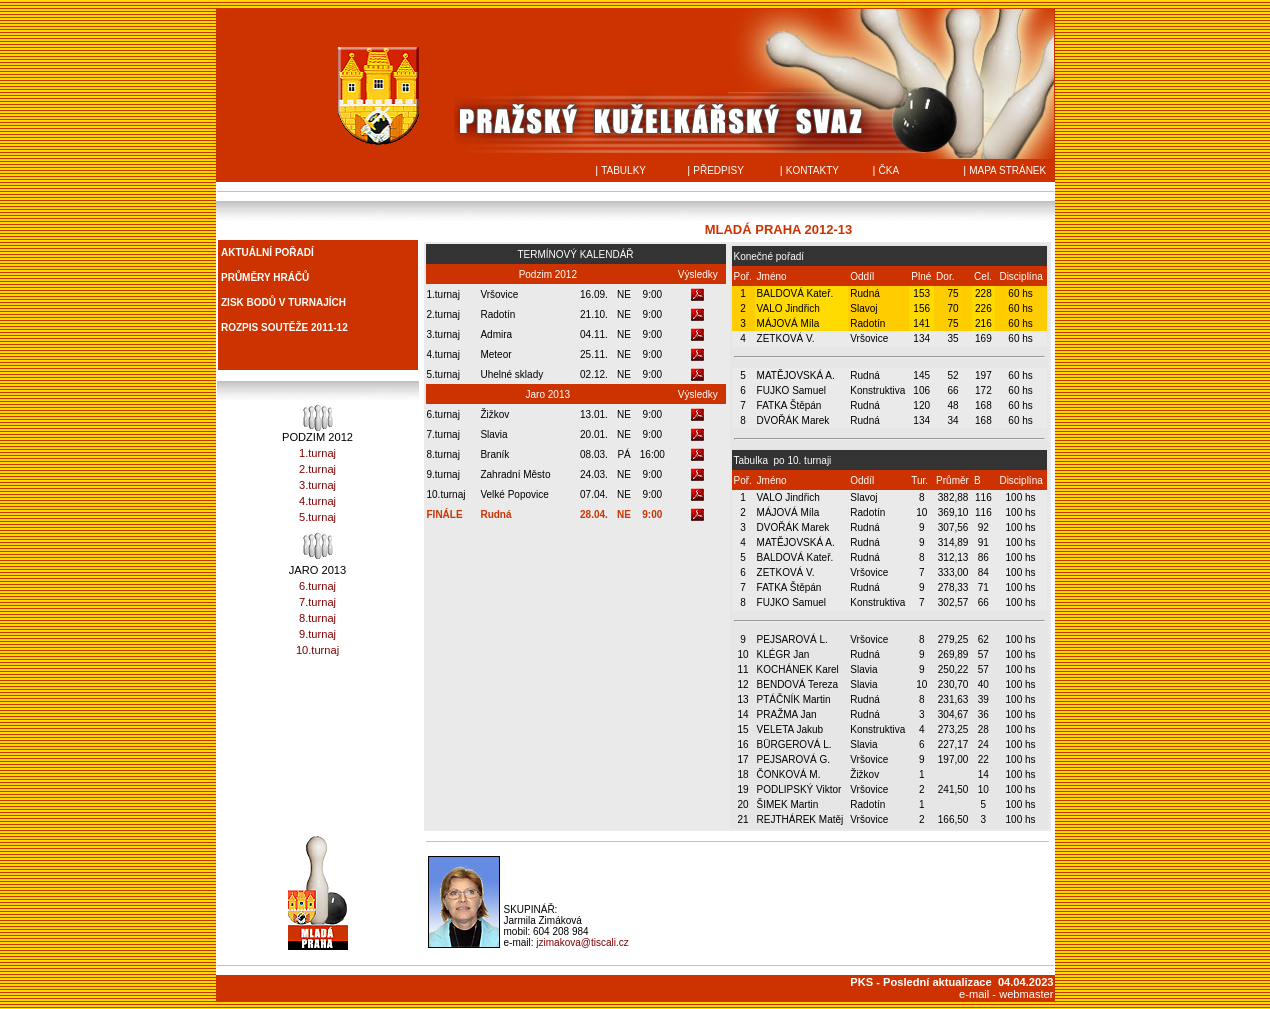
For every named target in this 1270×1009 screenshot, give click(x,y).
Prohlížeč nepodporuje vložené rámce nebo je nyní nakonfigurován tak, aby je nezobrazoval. (318, 305)
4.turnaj (317, 501)
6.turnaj (317, 586)
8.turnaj (317, 618)
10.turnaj (317, 650)
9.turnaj (317, 634)
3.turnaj (317, 485)
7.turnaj (317, 602)
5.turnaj (317, 517)
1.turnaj (317, 453)
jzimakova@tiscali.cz (582, 942)
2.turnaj (317, 469)
